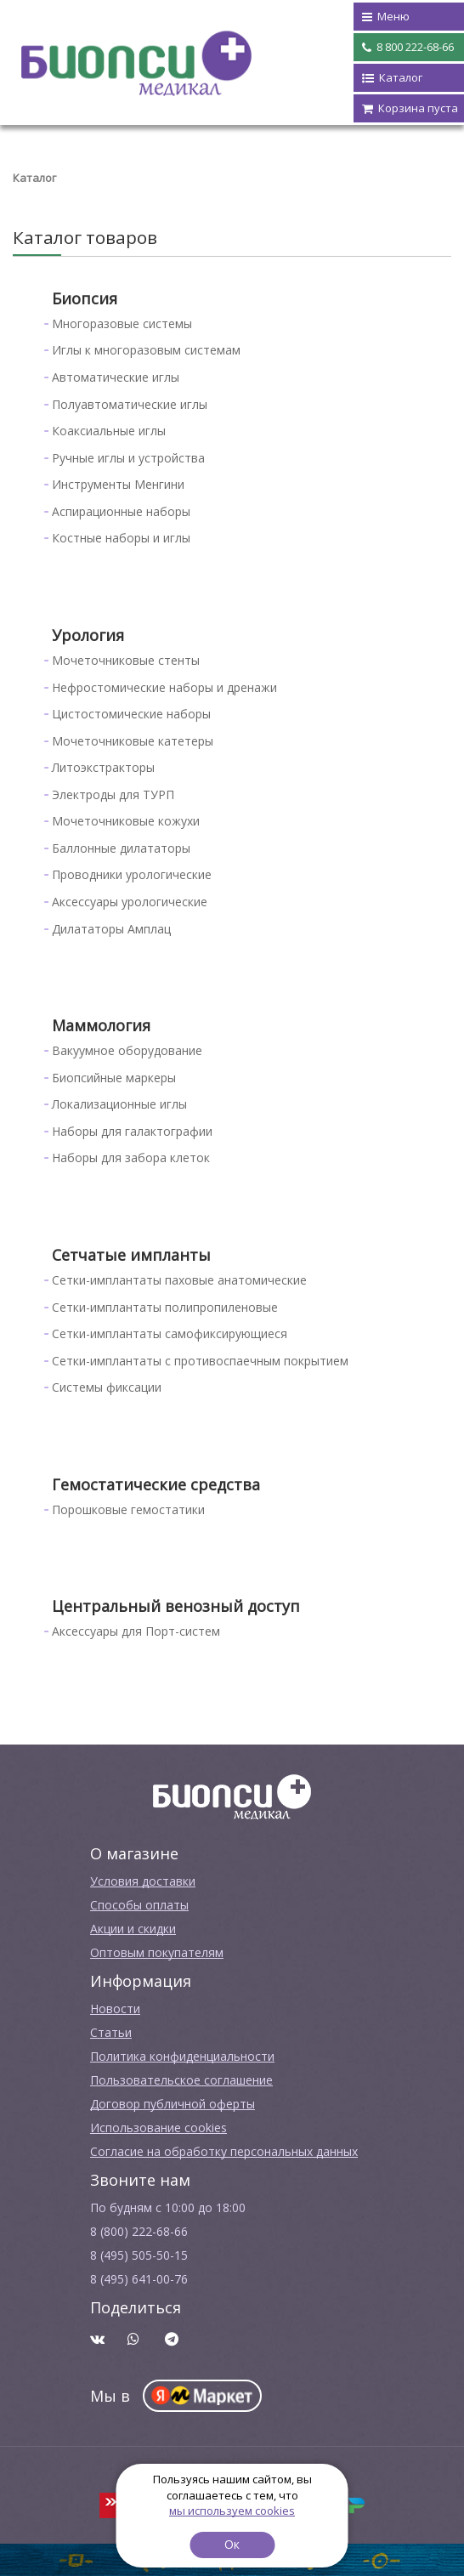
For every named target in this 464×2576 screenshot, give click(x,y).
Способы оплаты (139, 1905)
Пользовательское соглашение (181, 2080)
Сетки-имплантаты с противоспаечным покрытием (200, 1361)
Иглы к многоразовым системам (146, 350)
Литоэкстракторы (103, 767)
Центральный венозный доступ (176, 1606)
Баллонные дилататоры (121, 848)
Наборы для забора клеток (131, 1157)
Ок (232, 2544)
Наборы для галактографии (132, 1131)
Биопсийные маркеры (114, 1078)
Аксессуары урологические (129, 902)
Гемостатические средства (156, 1484)
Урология (88, 635)
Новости (115, 2008)
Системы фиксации (106, 1387)
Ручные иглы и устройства (128, 458)
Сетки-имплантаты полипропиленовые (165, 1307)
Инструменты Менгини (118, 484)
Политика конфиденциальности (182, 2056)
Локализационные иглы (119, 1104)
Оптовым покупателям (157, 1952)
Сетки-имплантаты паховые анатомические (179, 1280)
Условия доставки (142, 1881)
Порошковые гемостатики (128, 1509)
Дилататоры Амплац (111, 929)
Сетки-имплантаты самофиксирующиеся (169, 1333)
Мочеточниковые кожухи (126, 821)
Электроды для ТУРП (113, 794)
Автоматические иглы (115, 377)
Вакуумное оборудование (127, 1050)
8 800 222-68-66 (408, 47)
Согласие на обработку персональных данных (224, 2151)
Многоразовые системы (122, 323)
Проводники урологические (132, 874)
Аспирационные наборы (121, 511)
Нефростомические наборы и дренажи (164, 687)
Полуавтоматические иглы (129, 404)
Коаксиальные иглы (109, 431)
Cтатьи (111, 2032)
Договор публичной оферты (172, 2104)
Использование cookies (158, 2127)
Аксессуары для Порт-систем (136, 1631)
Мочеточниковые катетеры (132, 741)
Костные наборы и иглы (121, 538)
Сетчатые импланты (131, 1255)
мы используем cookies (232, 2510)
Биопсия (84, 298)
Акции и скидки (133, 1929)
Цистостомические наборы (131, 714)
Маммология (101, 1025)
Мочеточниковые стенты (126, 660)
